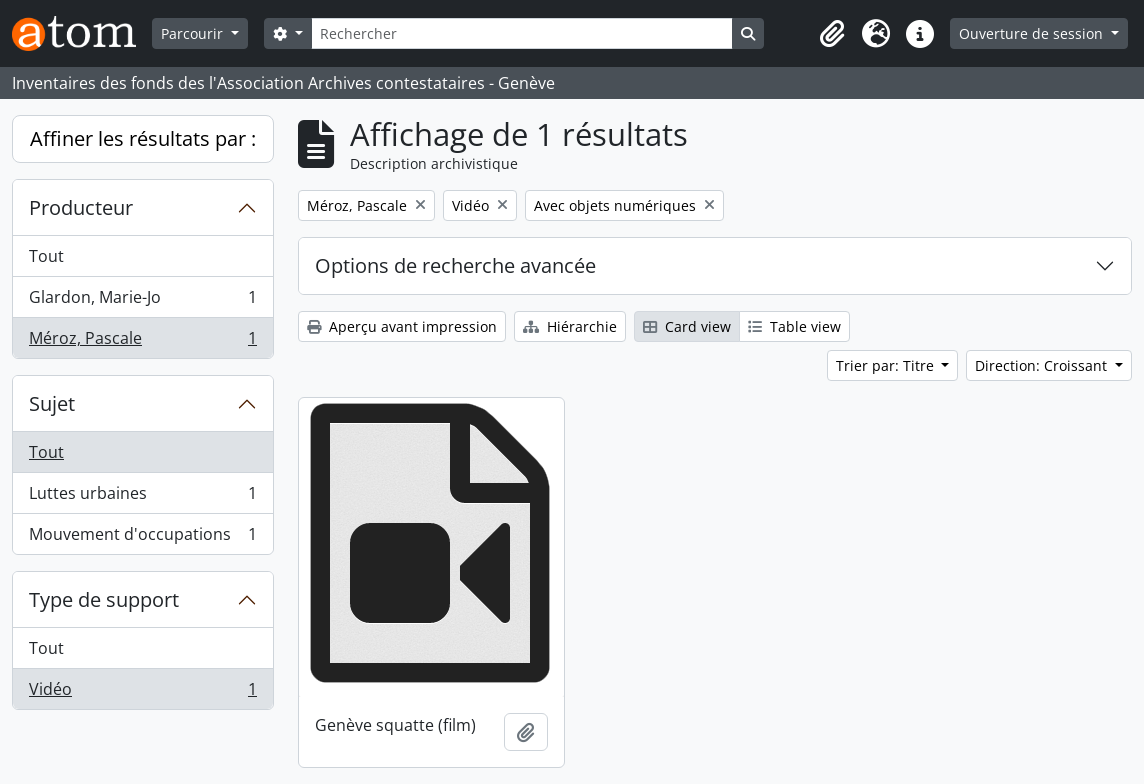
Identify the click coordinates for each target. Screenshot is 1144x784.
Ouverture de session (1033, 33)
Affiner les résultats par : (143, 138)
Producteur (81, 207)
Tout (46, 256)
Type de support (104, 599)
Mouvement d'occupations (142, 538)
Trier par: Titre (887, 365)
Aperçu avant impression (402, 326)
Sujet (52, 403)
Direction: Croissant (1043, 365)
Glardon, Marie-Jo (142, 301)
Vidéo (142, 693)
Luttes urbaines (142, 497)
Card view (687, 326)
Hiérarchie (570, 326)
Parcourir (194, 33)
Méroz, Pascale (142, 342)
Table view (794, 326)
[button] (832, 34)
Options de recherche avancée (455, 265)
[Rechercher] (522, 33)
